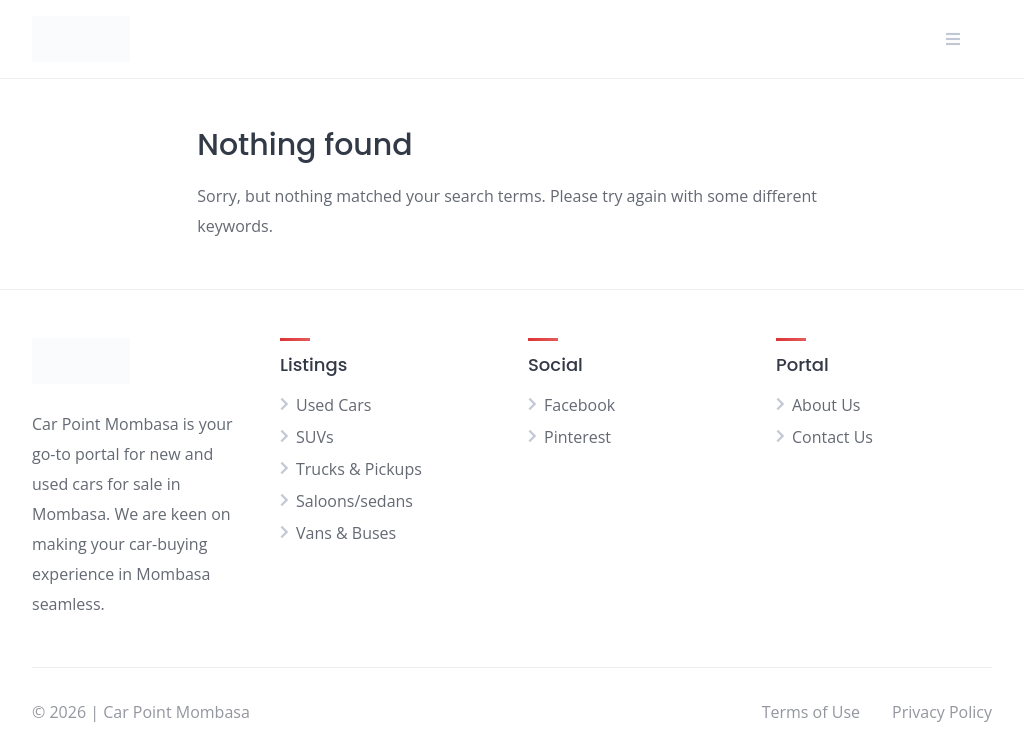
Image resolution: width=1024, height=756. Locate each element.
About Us (826, 405)
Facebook (579, 405)
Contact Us (832, 437)
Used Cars (333, 405)
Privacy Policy (942, 712)
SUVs (315, 437)
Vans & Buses (346, 533)
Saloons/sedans (354, 501)
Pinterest (577, 437)
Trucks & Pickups (359, 469)
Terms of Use (811, 712)
